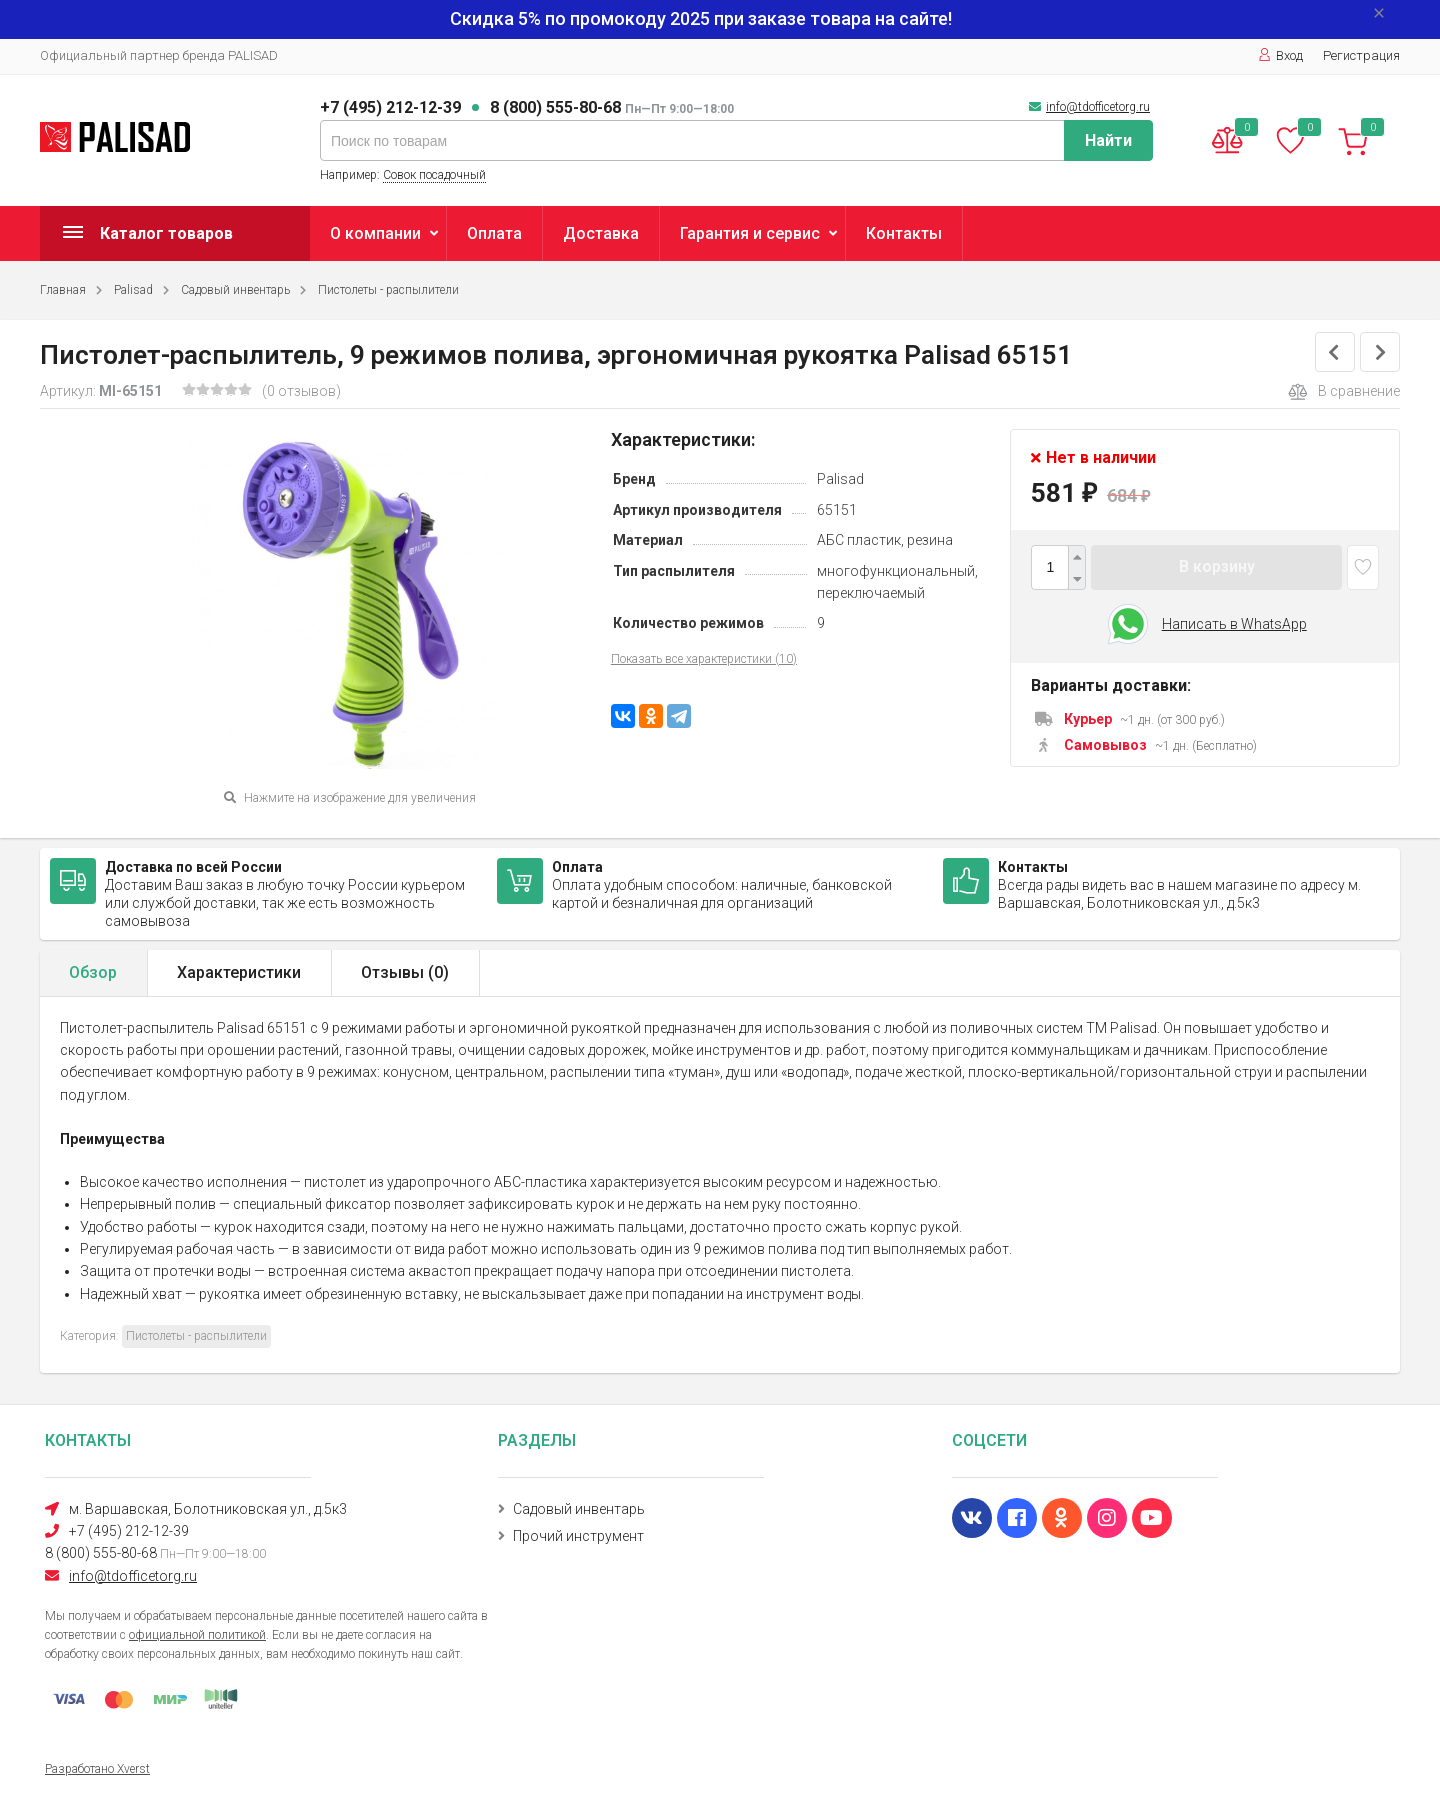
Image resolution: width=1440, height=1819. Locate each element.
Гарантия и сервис (750, 233)
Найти (1108, 140)
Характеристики (239, 972)
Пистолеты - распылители (388, 290)
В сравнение (1344, 392)
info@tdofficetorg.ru (1098, 107)
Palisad (133, 290)
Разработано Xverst (97, 1769)
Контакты (904, 233)
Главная (63, 290)
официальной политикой (197, 1635)
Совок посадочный (434, 175)
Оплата (494, 233)
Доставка (601, 233)
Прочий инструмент (578, 1536)
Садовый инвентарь (235, 290)
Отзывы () (405, 972)
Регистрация (1361, 55)
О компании (375, 233)
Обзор (93, 972)
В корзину (1217, 566)
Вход (1280, 55)
